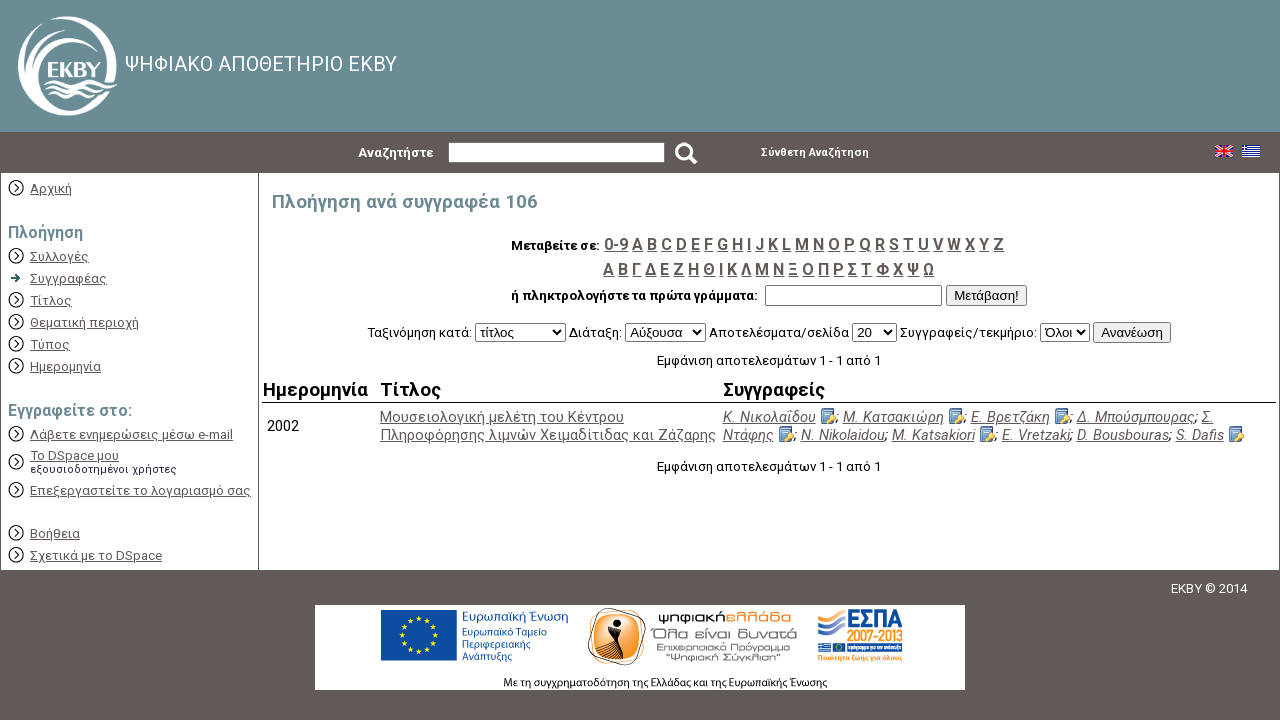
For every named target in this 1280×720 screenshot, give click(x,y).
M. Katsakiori (933, 435)
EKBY (1186, 588)
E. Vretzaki (1036, 435)
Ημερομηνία (65, 366)
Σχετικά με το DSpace (96, 555)
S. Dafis (1200, 435)
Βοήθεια (55, 533)
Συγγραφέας (68, 278)
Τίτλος (51, 300)
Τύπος (50, 344)
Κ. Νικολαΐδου (769, 417)
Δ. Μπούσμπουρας (1136, 417)
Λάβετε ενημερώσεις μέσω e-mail (131, 434)
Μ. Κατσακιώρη (893, 417)
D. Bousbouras (1123, 435)
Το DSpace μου (74, 455)
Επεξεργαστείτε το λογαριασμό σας (140, 490)
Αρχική (51, 188)
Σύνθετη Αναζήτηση (815, 152)
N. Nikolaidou (843, 435)
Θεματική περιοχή (84, 322)
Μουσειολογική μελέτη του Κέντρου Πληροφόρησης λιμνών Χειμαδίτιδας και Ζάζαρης (548, 426)
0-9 (616, 244)
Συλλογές (59, 256)
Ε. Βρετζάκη (1010, 417)
